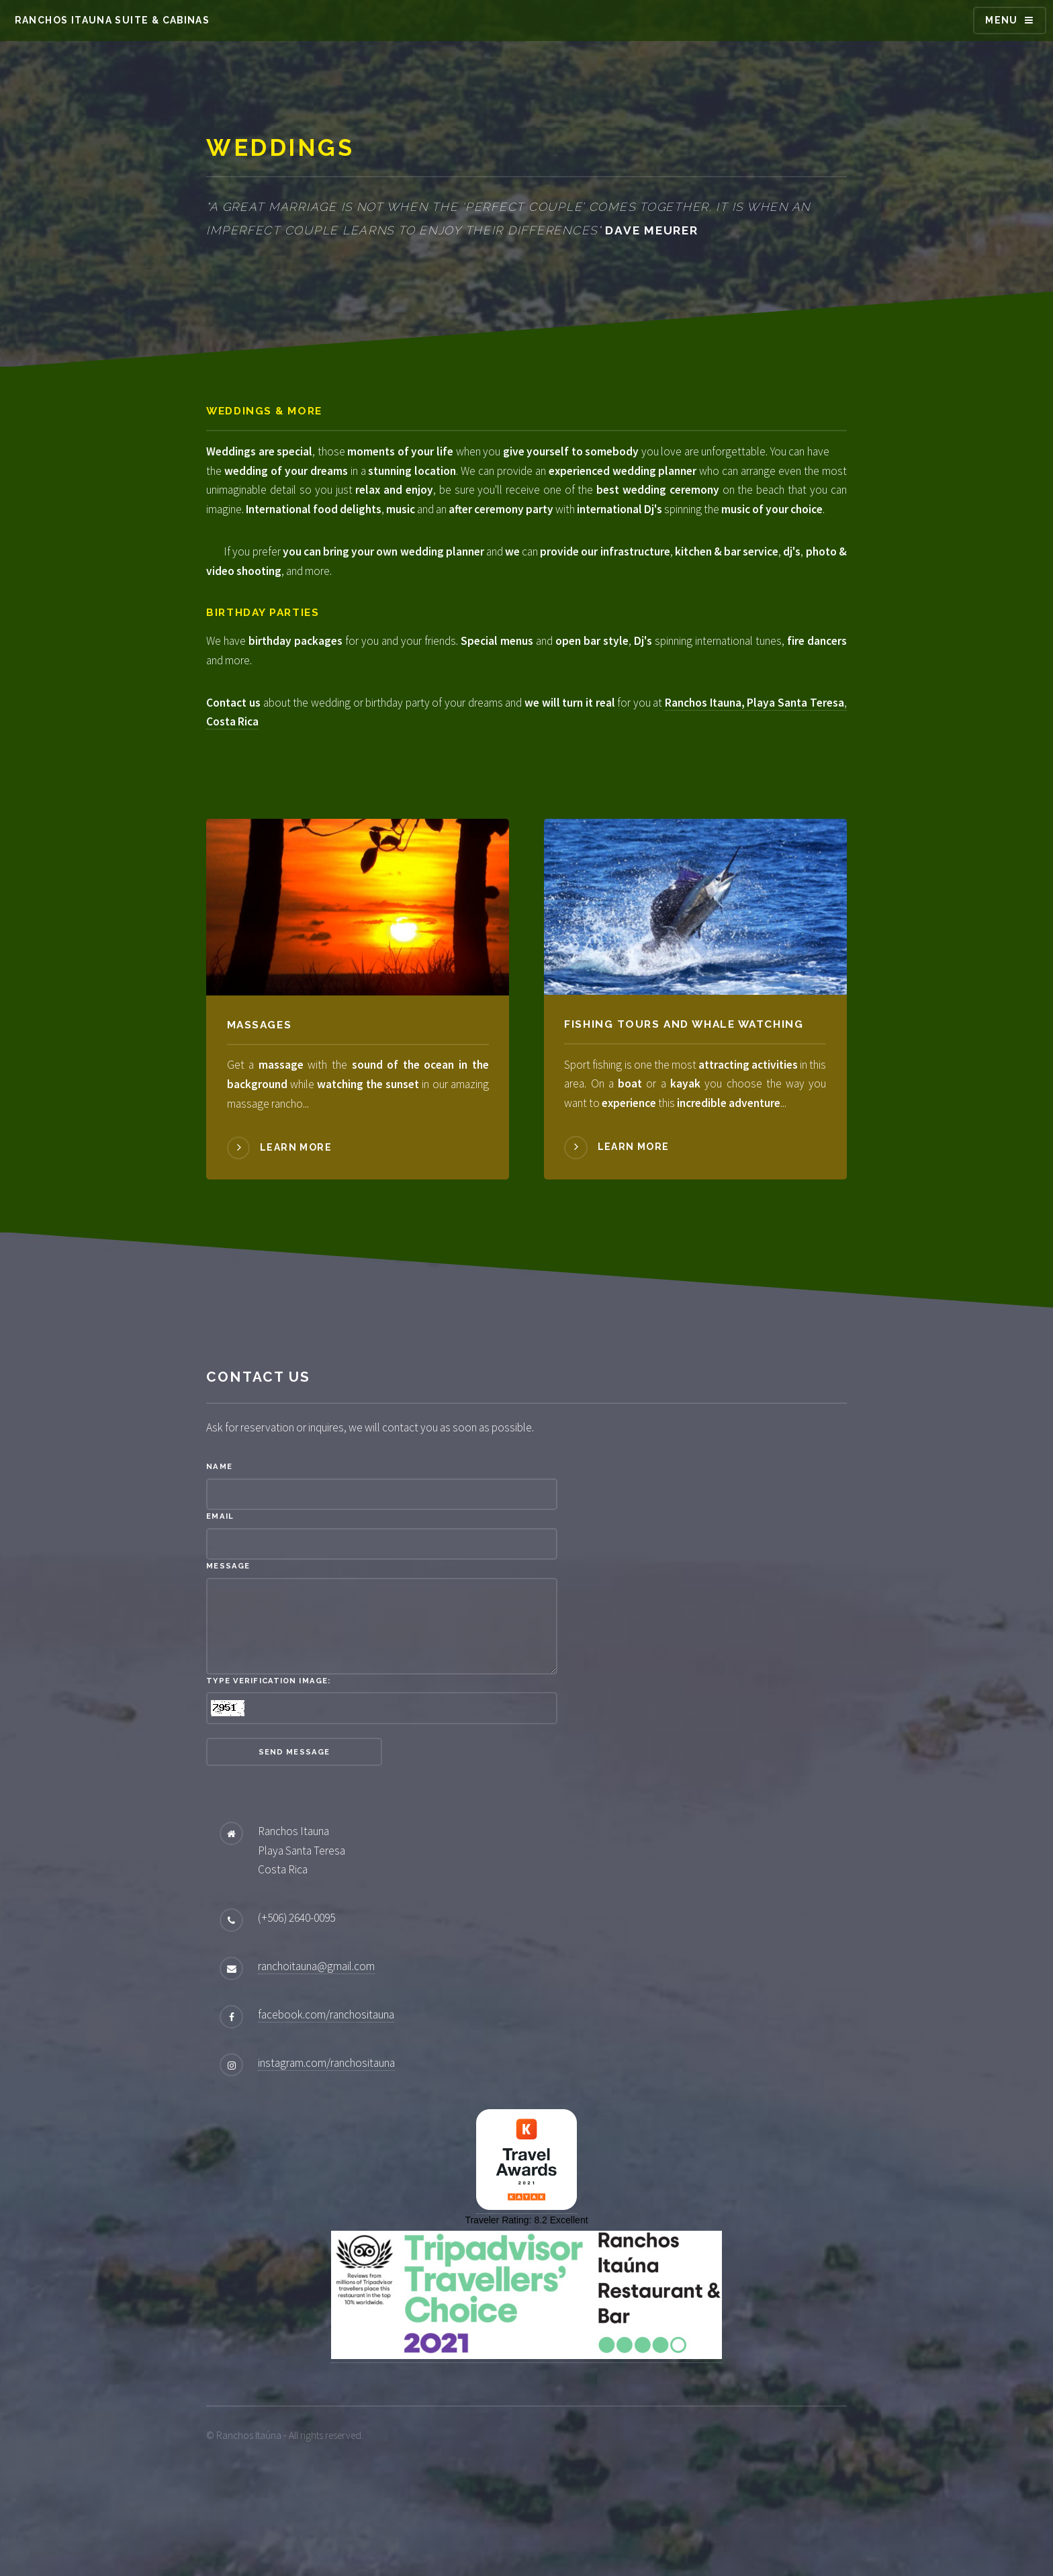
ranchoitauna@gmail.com (316, 2042)
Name (219, 1543)
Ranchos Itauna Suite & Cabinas (112, 20)
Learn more (296, 1223)
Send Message (294, 1828)
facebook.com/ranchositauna (326, 2091)
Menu (1001, 20)
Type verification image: (268, 1757)
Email (220, 1593)
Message (228, 1643)
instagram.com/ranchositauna (326, 2139)
